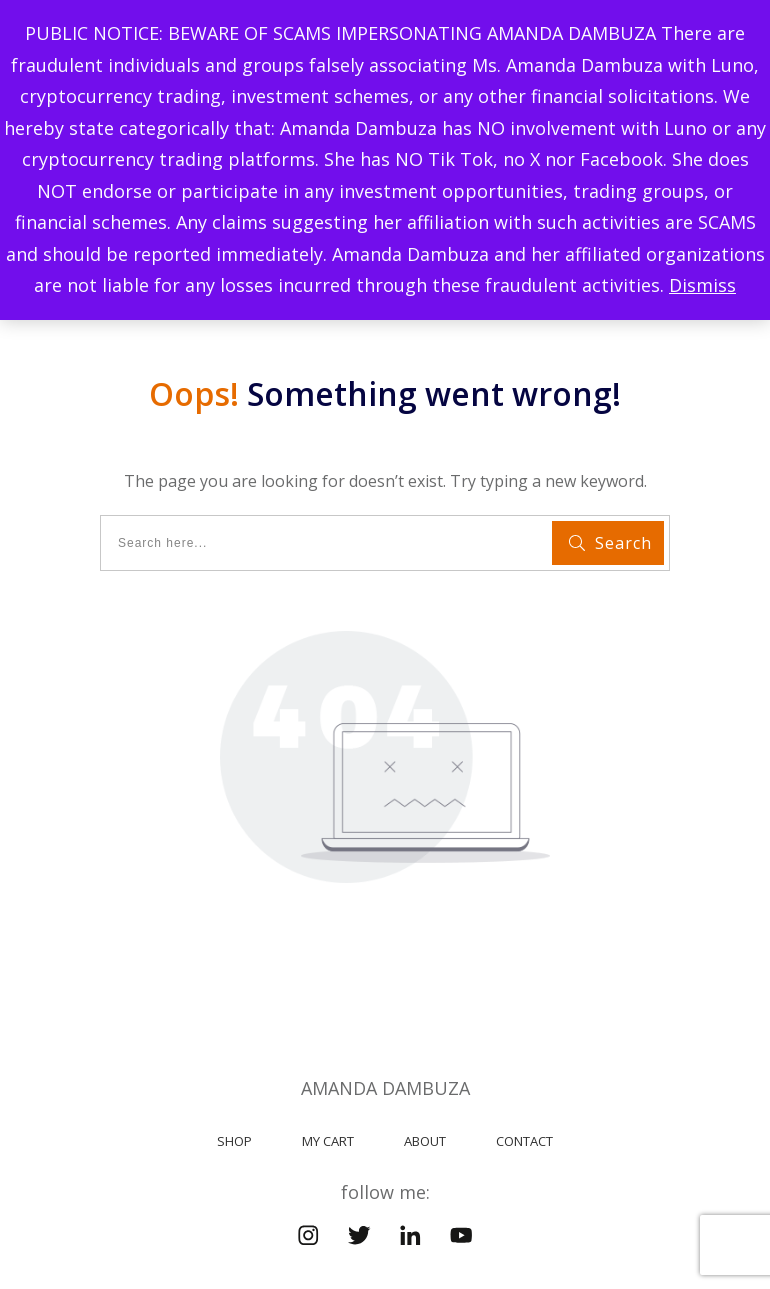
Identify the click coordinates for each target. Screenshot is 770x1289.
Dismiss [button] (702, 285)
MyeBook (520, 1225)
